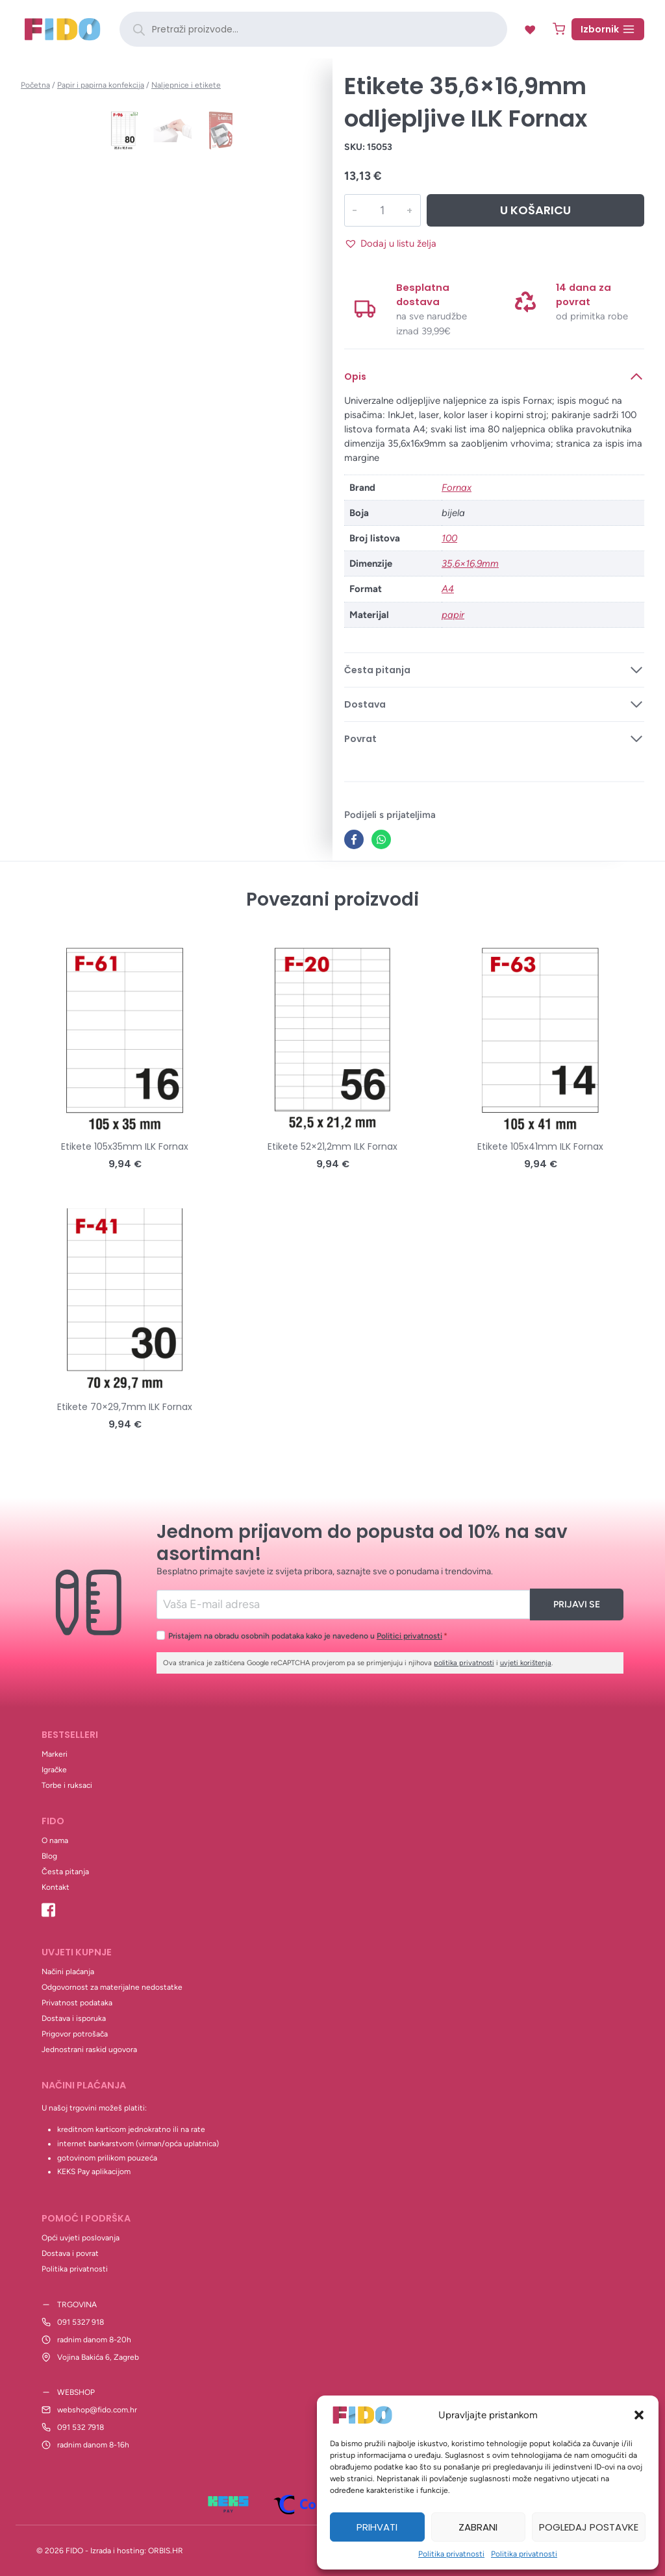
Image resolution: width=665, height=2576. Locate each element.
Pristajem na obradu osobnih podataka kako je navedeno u (307, 1636)
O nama (55, 1840)
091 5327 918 (80, 2322)
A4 (448, 589)
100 (449, 538)
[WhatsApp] (381, 839)
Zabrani (477, 2527)
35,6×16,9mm (470, 563)
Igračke (54, 1769)
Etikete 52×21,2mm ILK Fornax (332, 1146)
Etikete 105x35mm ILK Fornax (124, 1146)
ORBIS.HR (165, 2550)
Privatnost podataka (77, 2002)
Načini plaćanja (68, 1971)
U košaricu (534, 210)
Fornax (456, 487)
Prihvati (377, 2527)
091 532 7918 (80, 2427)
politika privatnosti (464, 1663)
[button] (639, 2415)
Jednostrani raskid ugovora (89, 2049)
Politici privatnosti (409, 1636)
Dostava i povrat (70, 2253)
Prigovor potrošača (75, 2033)
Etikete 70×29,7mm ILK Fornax (124, 1406)
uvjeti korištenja (525, 1663)
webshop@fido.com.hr (97, 2409)
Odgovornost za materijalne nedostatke (112, 1987)
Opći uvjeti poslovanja (80, 2237)
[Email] (343, 1604)
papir (453, 615)
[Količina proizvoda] (381, 210)
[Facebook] (354, 839)
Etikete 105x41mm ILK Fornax (540, 1146)
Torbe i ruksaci (67, 1785)
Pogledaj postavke (588, 2527)
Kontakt (55, 1887)
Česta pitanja (65, 1871)
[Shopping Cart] (559, 29)
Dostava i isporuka (74, 2018)
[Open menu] (607, 29)
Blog (49, 1856)
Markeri (55, 1754)
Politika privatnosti (451, 2553)
